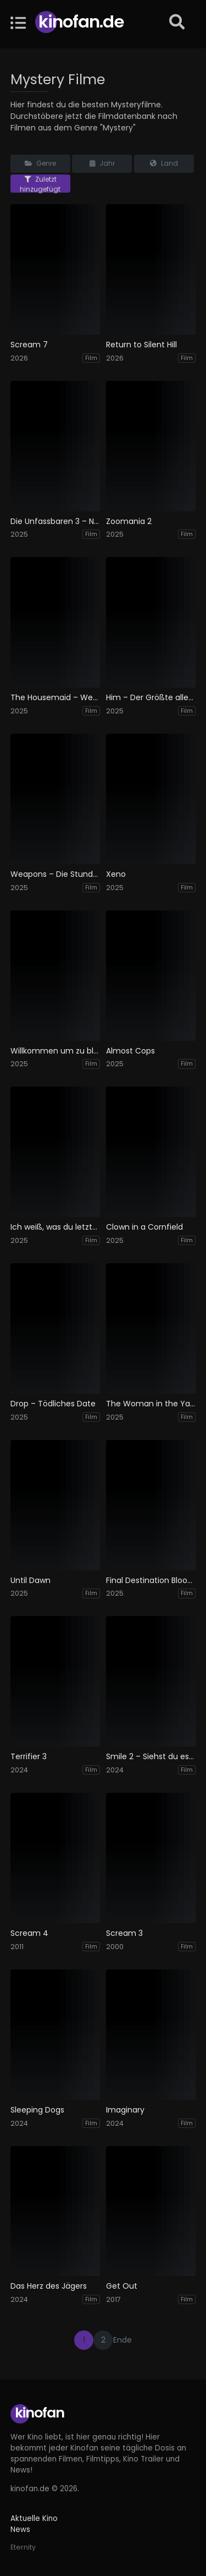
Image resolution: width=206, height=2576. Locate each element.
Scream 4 (29, 1933)
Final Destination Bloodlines (151, 1580)
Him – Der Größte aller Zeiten (151, 697)
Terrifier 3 (28, 1756)
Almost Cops (130, 1051)
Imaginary (125, 2110)
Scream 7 (29, 345)
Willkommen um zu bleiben (55, 1051)
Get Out (121, 2286)
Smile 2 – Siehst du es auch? (151, 1756)
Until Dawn (30, 1580)
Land (164, 163)
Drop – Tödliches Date (53, 1404)
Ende (122, 2339)
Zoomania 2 (129, 521)
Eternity (23, 2547)
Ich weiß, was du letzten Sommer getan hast (55, 1227)
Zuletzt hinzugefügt (40, 183)
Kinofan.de (81, 22)
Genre (40, 163)
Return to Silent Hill (141, 345)
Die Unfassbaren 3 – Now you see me (55, 521)
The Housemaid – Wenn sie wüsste (55, 697)
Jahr (102, 163)
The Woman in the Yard (151, 1404)
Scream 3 (124, 1933)
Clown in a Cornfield (144, 1227)
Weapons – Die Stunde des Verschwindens (55, 874)
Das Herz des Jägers (48, 2286)
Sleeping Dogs (37, 2110)
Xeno (116, 874)
